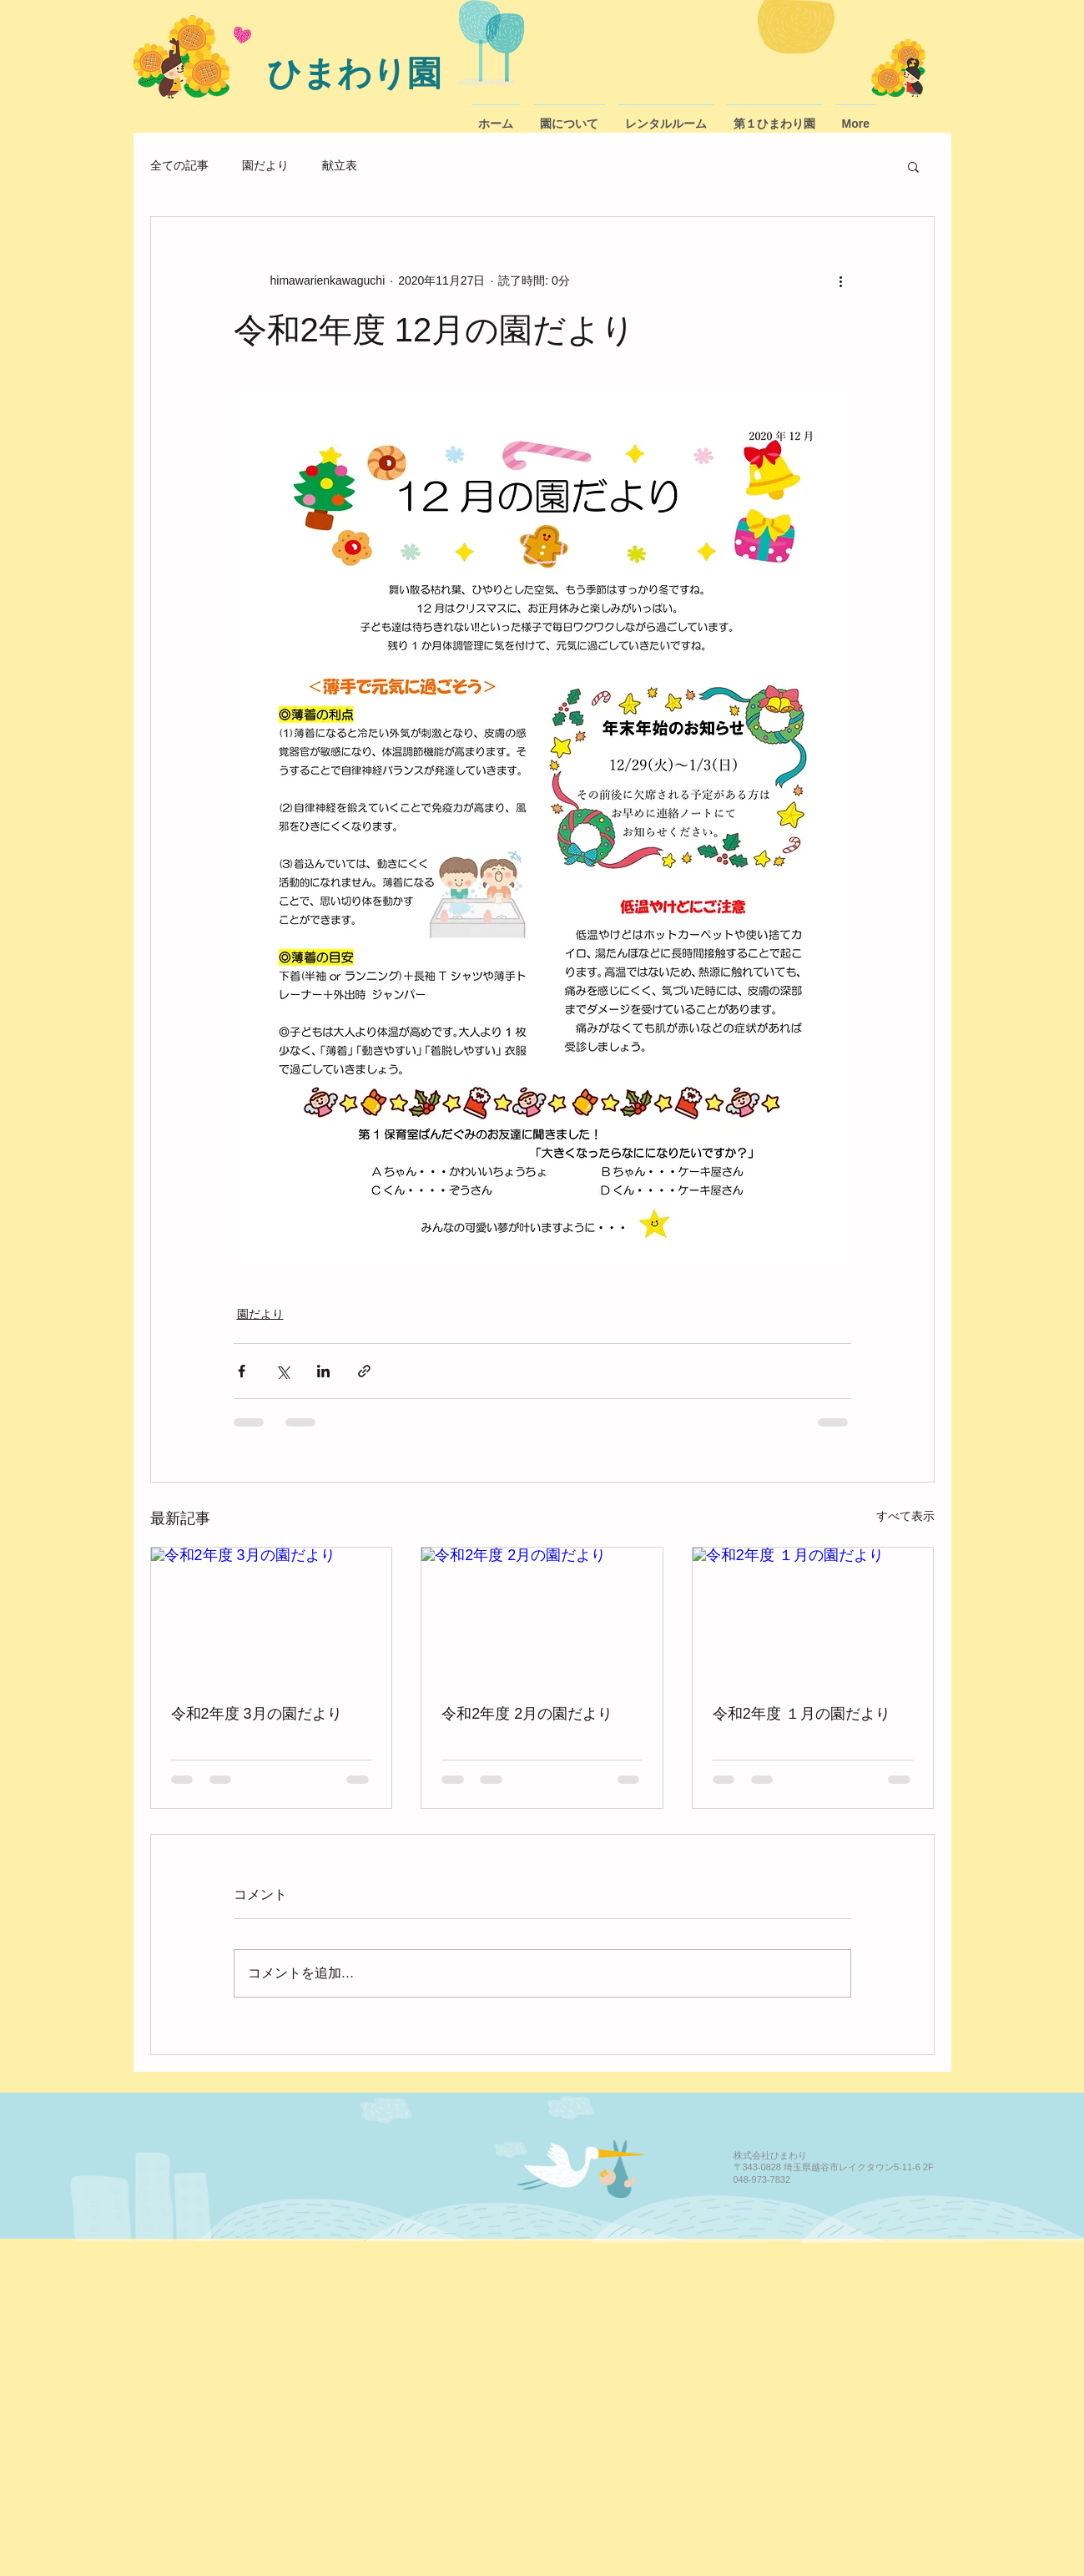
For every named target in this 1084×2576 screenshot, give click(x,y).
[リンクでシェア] (364, 1371)
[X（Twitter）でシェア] (282, 1371)
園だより (265, 165)
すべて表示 (905, 1516)
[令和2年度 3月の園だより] (271, 1615)
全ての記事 (179, 165)
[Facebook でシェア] (242, 1371)
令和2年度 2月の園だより (527, 1713)
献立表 (339, 165)
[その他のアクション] (841, 280)
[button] (913, 166)
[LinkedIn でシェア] (323, 1371)
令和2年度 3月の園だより (256, 1713)
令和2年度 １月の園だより (801, 1713)
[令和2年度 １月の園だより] (813, 1615)
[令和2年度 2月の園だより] (542, 1615)
